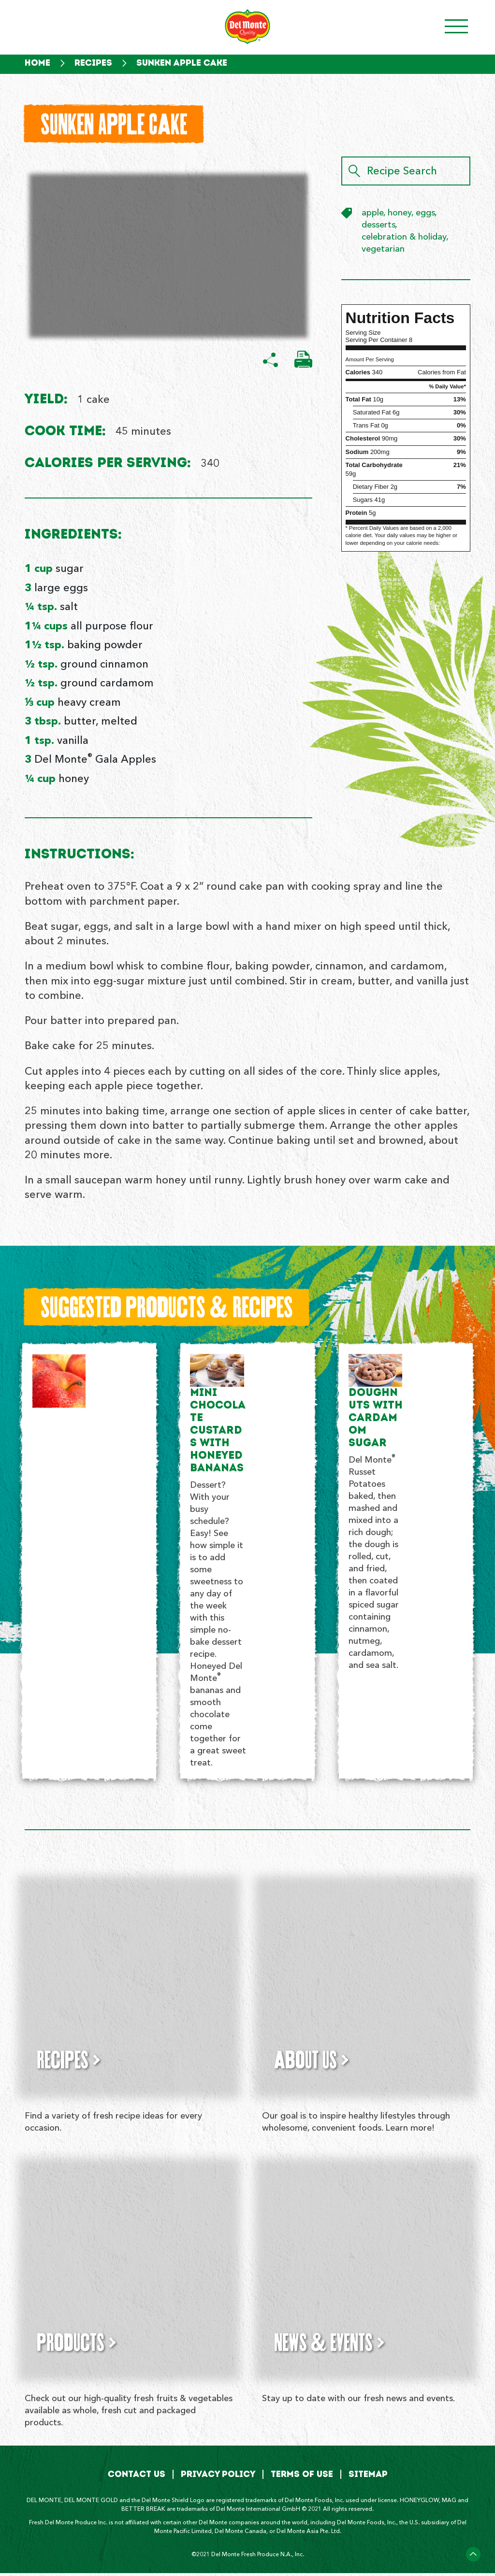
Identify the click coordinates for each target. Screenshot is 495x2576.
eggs (425, 215)
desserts (378, 227)
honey (400, 215)
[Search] (354, 172)
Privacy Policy (218, 2477)
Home (37, 63)
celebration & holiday (404, 239)
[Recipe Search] (405, 172)
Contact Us (136, 2477)
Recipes (93, 63)
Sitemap (368, 2477)
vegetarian (383, 251)
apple (373, 215)
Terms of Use (302, 2477)
